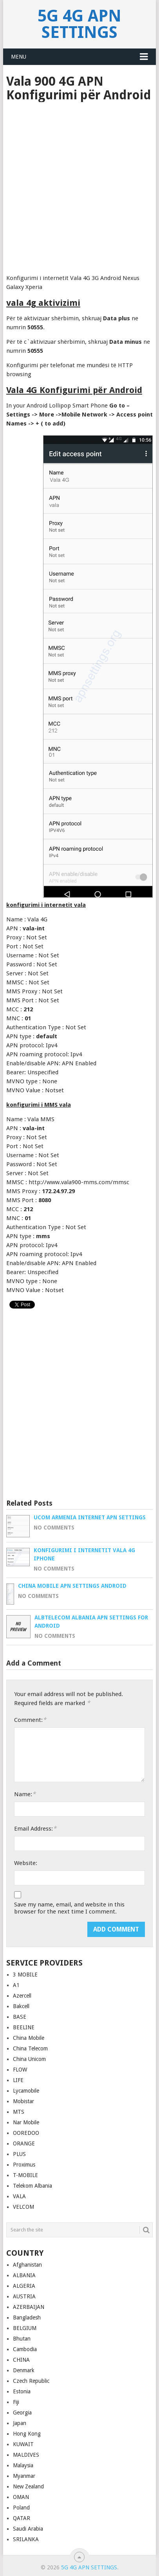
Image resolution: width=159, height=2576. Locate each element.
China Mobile (28, 2038)
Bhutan (22, 2338)
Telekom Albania (32, 2186)
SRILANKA (26, 2539)
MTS (18, 2112)
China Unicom (29, 2059)
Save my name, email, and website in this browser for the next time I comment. (69, 1908)
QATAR (21, 2518)
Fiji (16, 2402)
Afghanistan (27, 2265)
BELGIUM (24, 2328)
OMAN (21, 2497)
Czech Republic (31, 2381)
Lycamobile (26, 2091)
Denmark (23, 2370)
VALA (19, 2196)
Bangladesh (27, 2317)
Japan (19, 2423)
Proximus (24, 2164)
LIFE (18, 2080)
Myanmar (24, 2476)
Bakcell (21, 2006)
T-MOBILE (25, 2175)
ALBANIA (24, 2275)
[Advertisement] (79, 185)
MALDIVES (26, 2455)
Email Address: (35, 1828)
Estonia (22, 2391)
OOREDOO (26, 2133)
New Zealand (28, 2486)
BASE (19, 2017)
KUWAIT (23, 2444)
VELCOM (23, 2207)
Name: (25, 1794)
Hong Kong (27, 2434)
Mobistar (23, 2101)
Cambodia (25, 2349)
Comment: (30, 1719)
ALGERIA (24, 2286)
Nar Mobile (26, 2122)
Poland (21, 2507)
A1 (16, 1985)
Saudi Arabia (28, 2529)
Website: (25, 1863)
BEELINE (23, 2027)
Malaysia (23, 2465)
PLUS (19, 2154)
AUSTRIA (24, 2296)
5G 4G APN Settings (79, 24)
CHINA (21, 2360)
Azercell (22, 1996)
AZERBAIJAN (28, 2307)
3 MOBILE (25, 1974)
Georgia (22, 2412)
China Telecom (30, 2048)
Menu (18, 57)
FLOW (20, 2069)
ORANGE (24, 2143)
